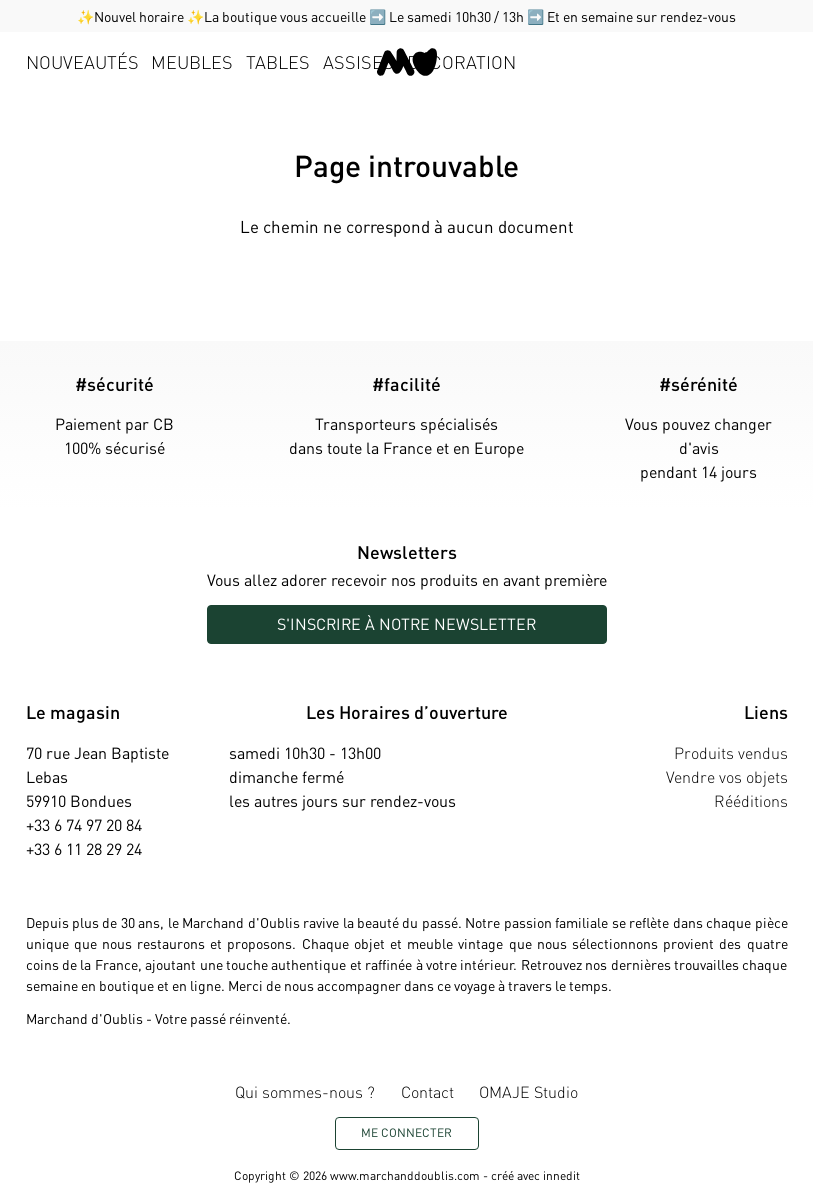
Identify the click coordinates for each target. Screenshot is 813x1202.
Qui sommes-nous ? (305, 1091)
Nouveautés (82, 61)
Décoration (461, 61)
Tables (278, 61)
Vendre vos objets (727, 776)
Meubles (192, 61)
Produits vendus (731, 752)
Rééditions (751, 800)
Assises (358, 61)
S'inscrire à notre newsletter (406, 623)
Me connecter (406, 1132)
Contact (427, 1091)
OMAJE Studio (528, 1091)
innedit (561, 1175)
